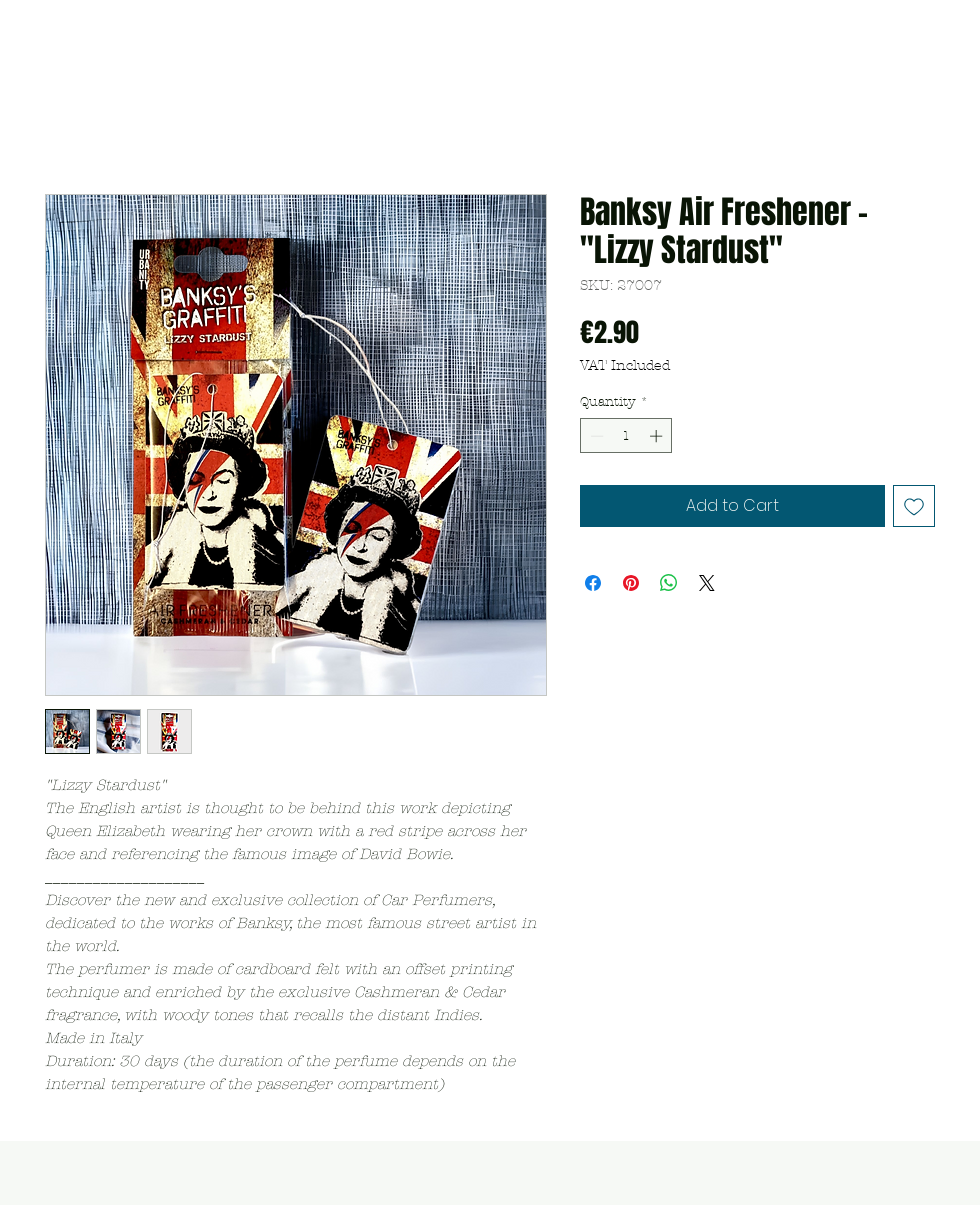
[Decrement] (595, 436)
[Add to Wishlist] (914, 506)
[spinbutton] (626, 436)
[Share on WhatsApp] (669, 583)
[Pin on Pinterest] (631, 583)
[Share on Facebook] (593, 583)
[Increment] (658, 436)
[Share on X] (707, 583)
